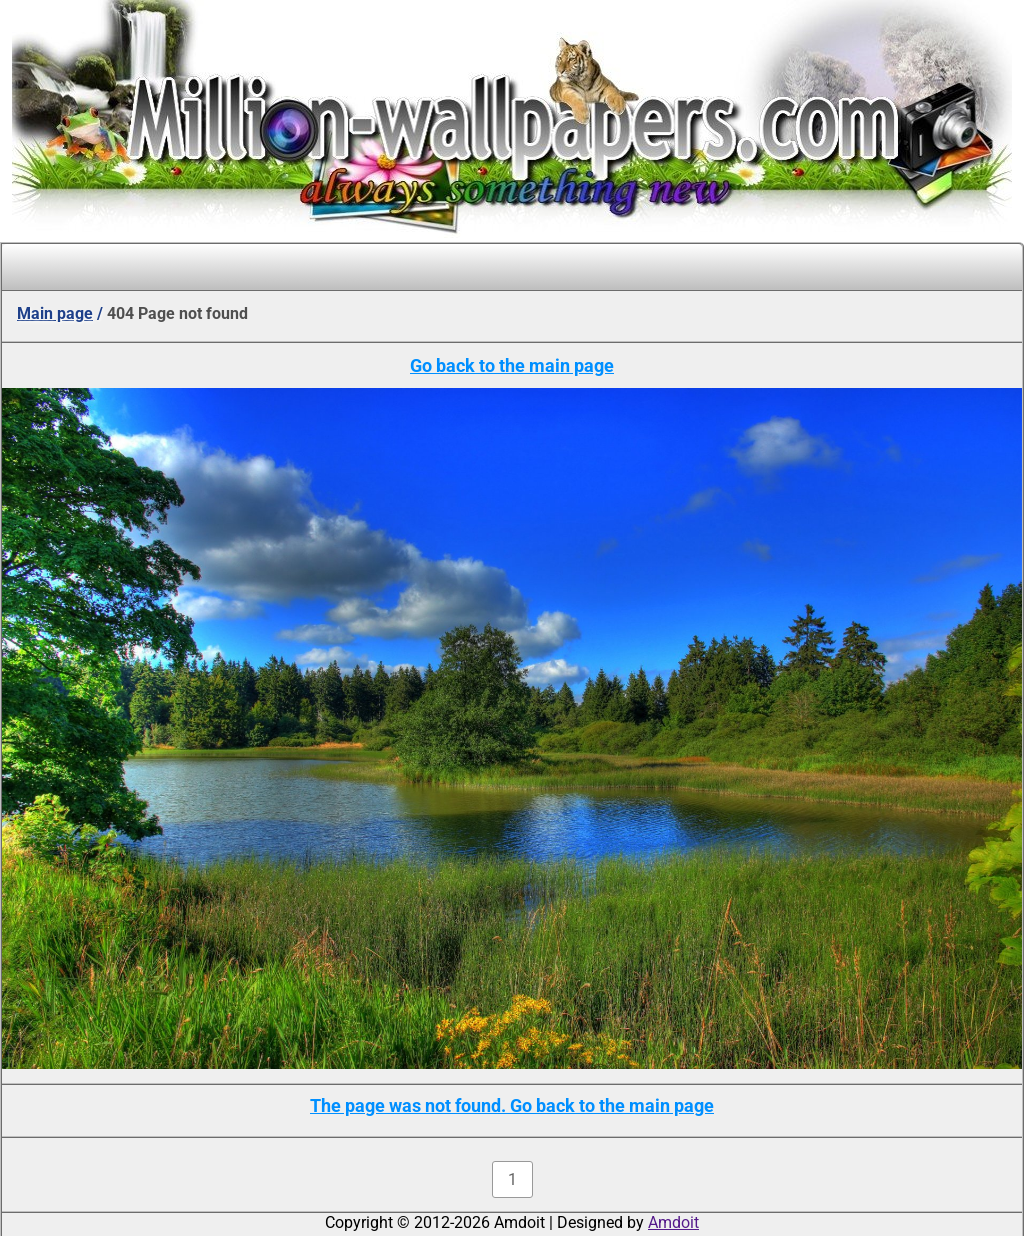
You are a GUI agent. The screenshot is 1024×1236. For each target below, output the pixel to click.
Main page (55, 313)
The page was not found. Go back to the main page (512, 1105)
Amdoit (673, 1222)
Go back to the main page (512, 365)
